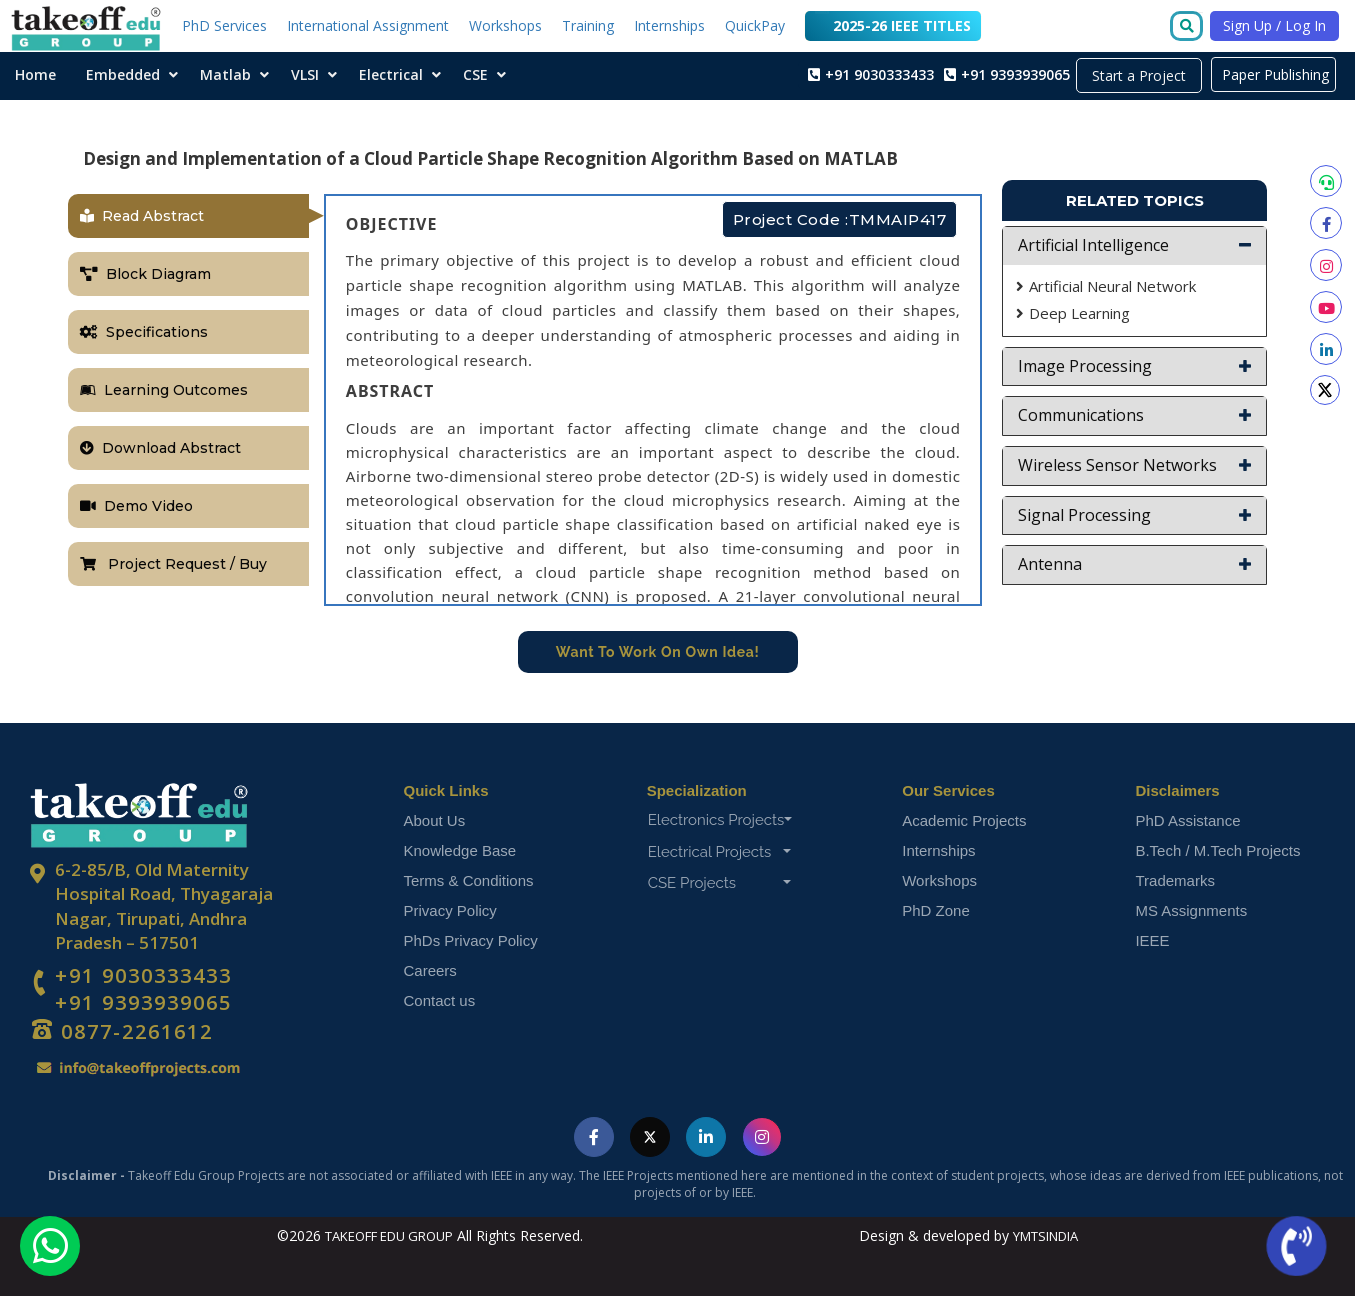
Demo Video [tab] (136, 506)
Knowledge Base (460, 850)
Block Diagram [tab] (145, 274)
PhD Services (224, 25)
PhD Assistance (1187, 820)
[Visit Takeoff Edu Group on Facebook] (594, 1137)
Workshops (505, 25)
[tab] (1134, 246)
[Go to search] (1190, 27)
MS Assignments (1191, 910)
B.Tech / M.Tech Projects (1217, 850)
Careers (430, 970)
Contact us (440, 1000)
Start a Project (1139, 75)
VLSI (305, 74)
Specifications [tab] (144, 332)
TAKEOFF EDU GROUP (389, 1236)
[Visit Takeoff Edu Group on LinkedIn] (706, 1137)
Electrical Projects (719, 852)
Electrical (391, 74)
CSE (475, 74)
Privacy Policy (450, 910)
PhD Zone (936, 910)
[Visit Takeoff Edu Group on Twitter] (650, 1137)
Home (35, 74)
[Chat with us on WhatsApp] (50, 1246)
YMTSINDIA (1045, 1236)
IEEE (1152, 940)
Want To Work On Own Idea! (658, 652)
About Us (435, 820)
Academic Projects (964, 820)
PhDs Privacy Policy (471, 940)
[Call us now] (1299, 1246)
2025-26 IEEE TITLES (893, 25)
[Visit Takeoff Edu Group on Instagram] (762, 1137)
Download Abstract (160, 448)
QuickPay (755, 25)
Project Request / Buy (173, 564)
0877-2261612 (134, 1031)
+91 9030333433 (143, 976)
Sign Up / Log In (1274, 25)
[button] (1134, 246)
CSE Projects (719, 883)
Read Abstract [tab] (142, 216)
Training (588, 25)
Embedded (123, 74)
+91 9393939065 (143, 1003)
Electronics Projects (720, 820)
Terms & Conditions (469, 880)
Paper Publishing (1273, 74)
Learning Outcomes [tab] (164, 390)
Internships (669, 25)
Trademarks (1174, 880)
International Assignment (368, 25)
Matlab (225, 74)
